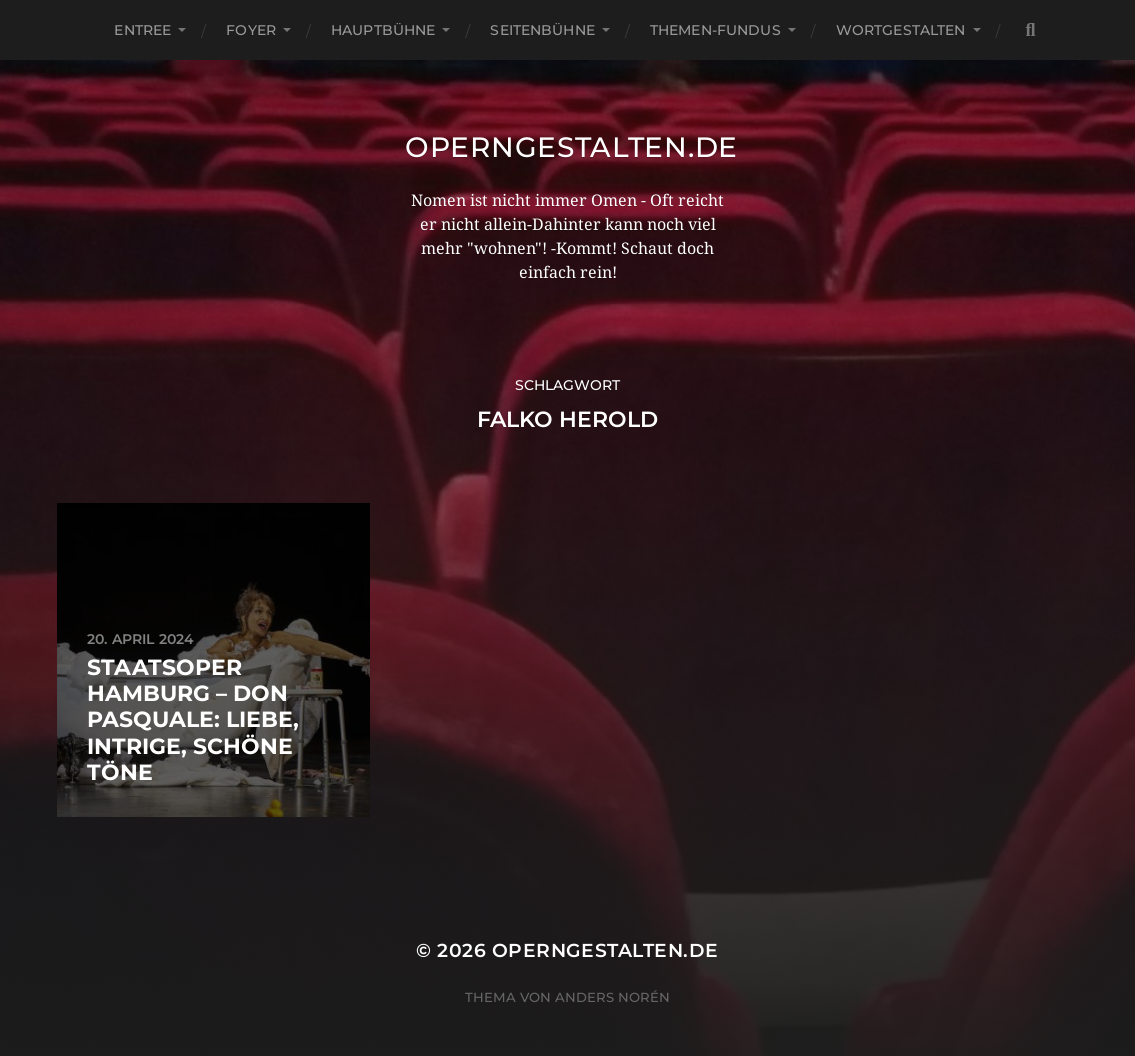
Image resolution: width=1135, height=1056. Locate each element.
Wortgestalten (901, 30)
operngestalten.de (571, 147)
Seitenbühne (542, 30)
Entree (142, 30)
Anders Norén (612, 997)
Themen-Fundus (715, 30)
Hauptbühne (383, 30)
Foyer (251, 30)
